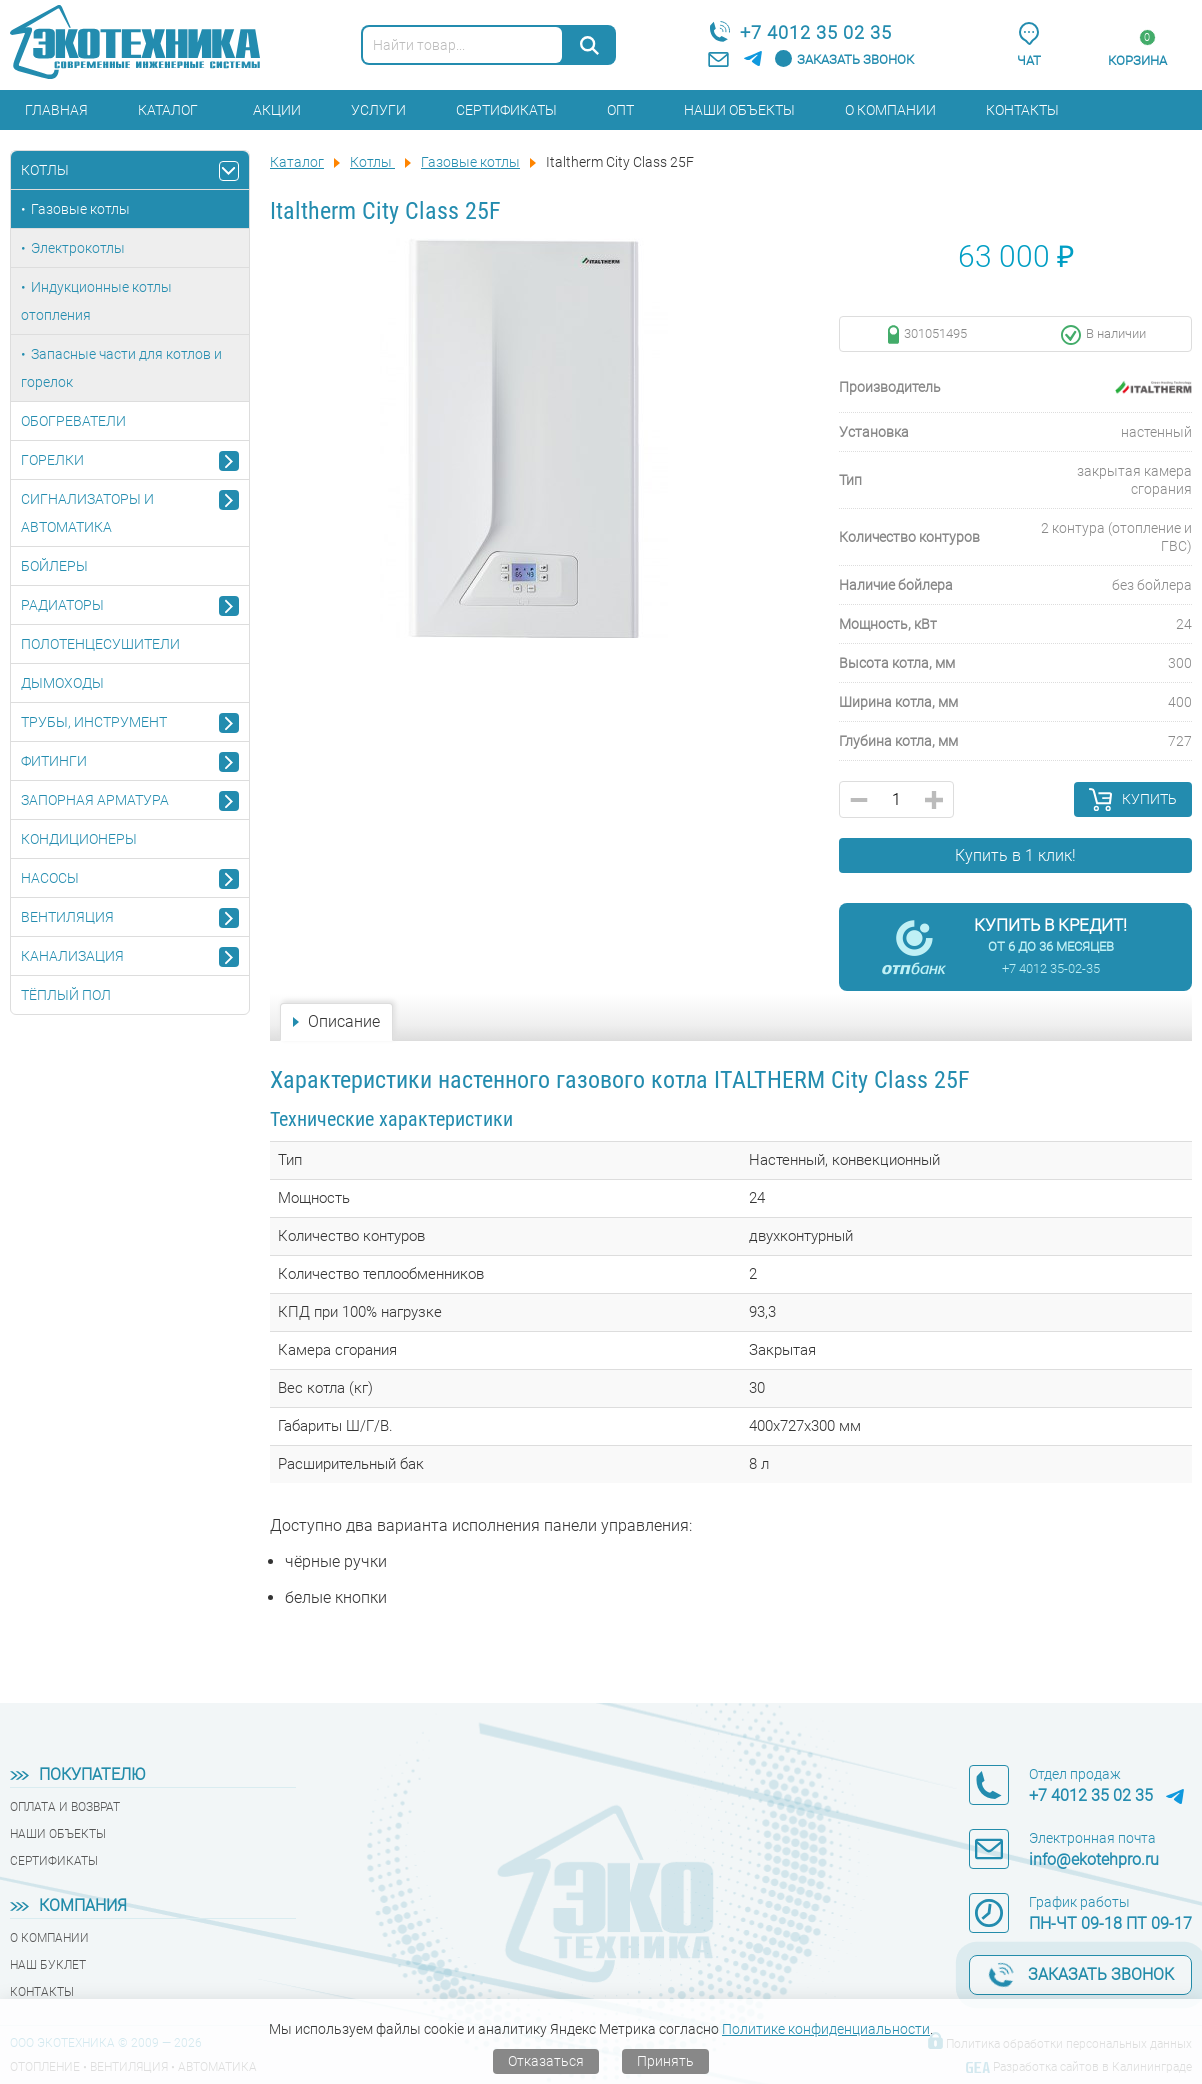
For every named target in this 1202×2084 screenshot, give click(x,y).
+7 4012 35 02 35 (816, 32)
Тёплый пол (66, 995)
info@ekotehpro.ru (1094, 1859)
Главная (56, 110)
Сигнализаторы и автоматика (87, 513)
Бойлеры (54, 566)
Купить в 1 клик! (1015, 855)
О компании (890, 110)
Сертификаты (506, 110)
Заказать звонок (855, 59)
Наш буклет (48, 1965)
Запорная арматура (95, 800)
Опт (620, 110)
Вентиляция (67, 917)
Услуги (378, 110)
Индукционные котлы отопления (96, 301)
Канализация (72, 956)
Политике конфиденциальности (826, 2029)
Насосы (50, 878)
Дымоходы (62, 683)
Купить (1149, 799)
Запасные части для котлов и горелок (121, 368)
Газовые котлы (80, 209)
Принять (665, 2061)
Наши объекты (739, 110)
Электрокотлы (78, 248)
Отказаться (546, 2061)
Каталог (168, 110)
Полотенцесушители (100, 644)
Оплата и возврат (65, 1807)
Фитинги (54, 761)
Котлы (45, 170)
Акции (277, 110)
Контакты (1022, 110)
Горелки (52, 460)
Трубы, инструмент (94, 722)
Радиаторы (62, 605)
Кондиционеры (79, 839)
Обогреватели (73, 421)
